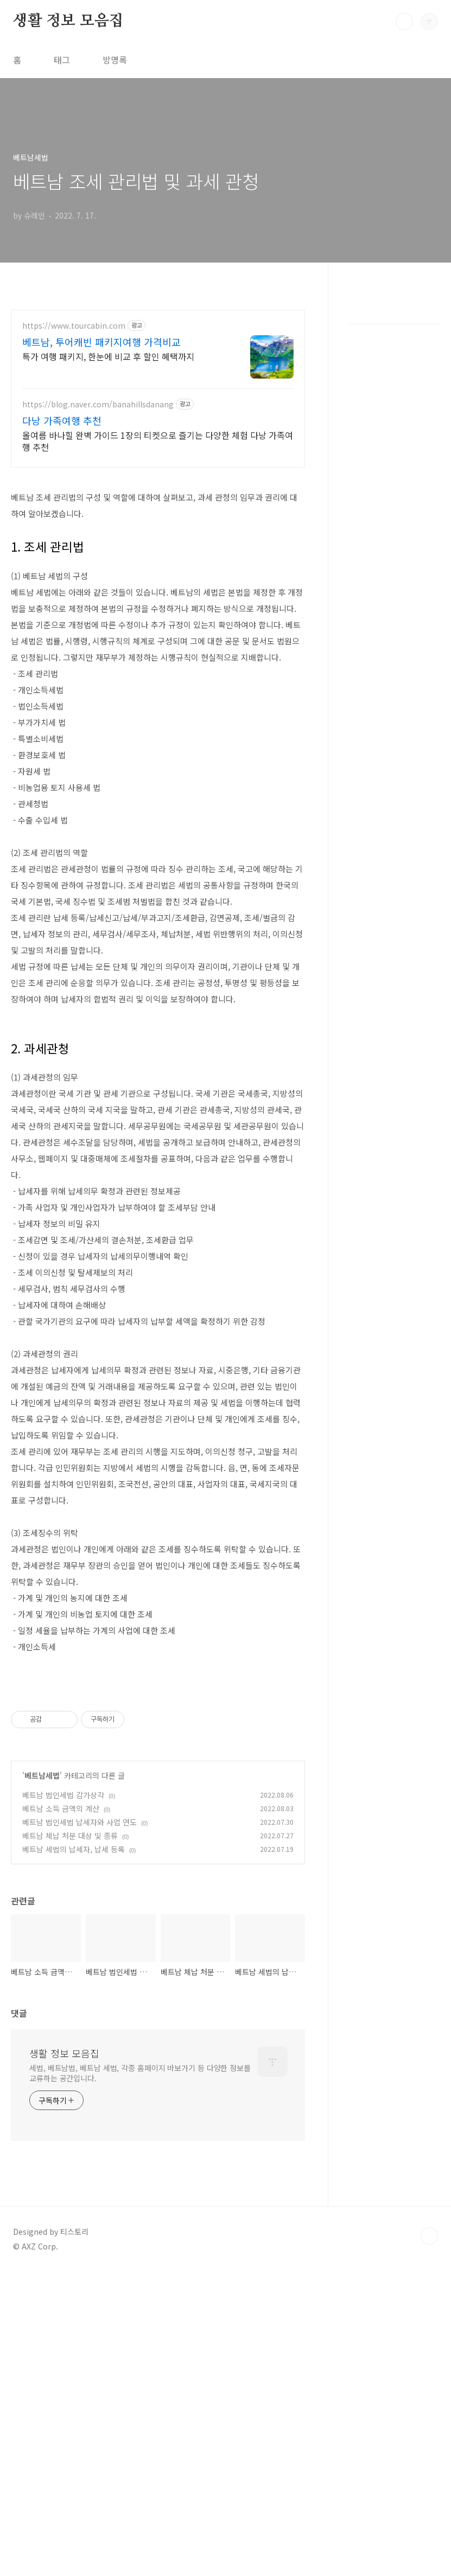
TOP (429, 2539)
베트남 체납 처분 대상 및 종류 (70, 2139)
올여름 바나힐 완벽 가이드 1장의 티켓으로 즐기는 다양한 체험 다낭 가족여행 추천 (157, 441)
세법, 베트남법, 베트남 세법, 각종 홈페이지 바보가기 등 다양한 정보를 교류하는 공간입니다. (140, 2376)
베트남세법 (42, 2079)
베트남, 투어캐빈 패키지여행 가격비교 (101, 341)
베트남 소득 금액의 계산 (60, 2112)
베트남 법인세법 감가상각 (63, 2098)
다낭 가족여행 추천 (61, 420)
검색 (404, 22)
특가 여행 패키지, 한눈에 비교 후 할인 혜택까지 (108, 356)
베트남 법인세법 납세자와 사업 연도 (79, 2125)
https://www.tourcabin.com (73, 325)
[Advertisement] (158, 554)
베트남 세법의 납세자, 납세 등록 (73, 2152)
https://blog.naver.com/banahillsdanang (98, 404)
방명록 (115, 59)
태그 (62, 59)
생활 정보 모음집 (68, 21)
